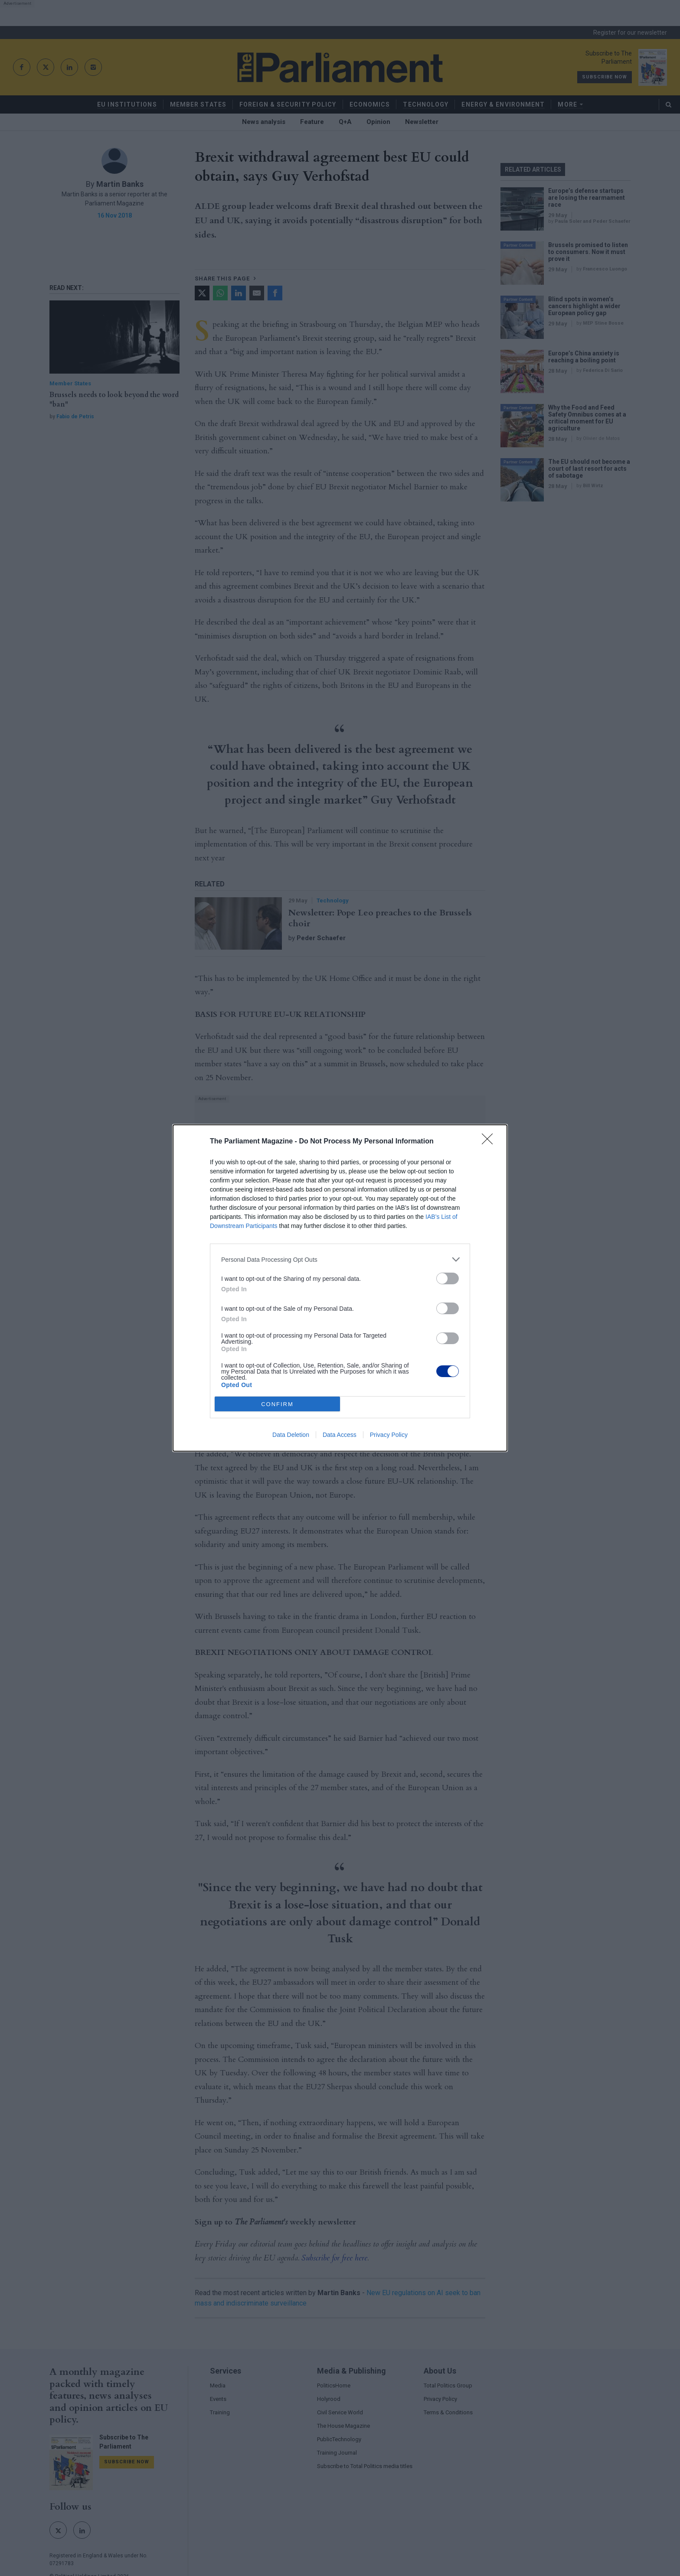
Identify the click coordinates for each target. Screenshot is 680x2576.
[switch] (447, 1278)
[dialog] (340, 1288)
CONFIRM (277, 1404)
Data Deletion (290, 1434)
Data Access (339, 1434)
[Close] (490, 1141)
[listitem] (340, 1259)
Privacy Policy (389, 1434)
